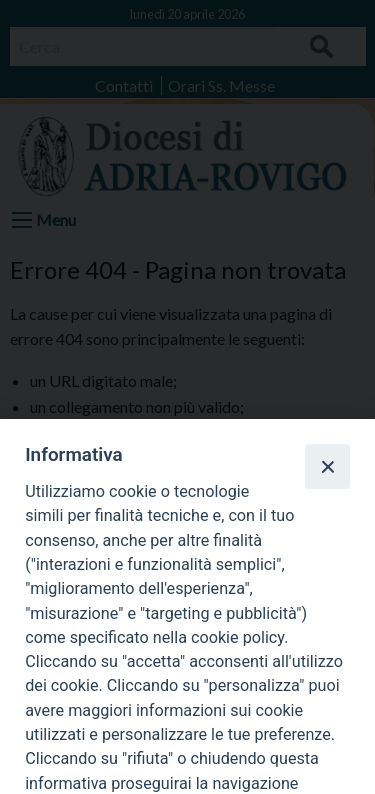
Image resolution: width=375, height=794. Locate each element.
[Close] (327, 466)
